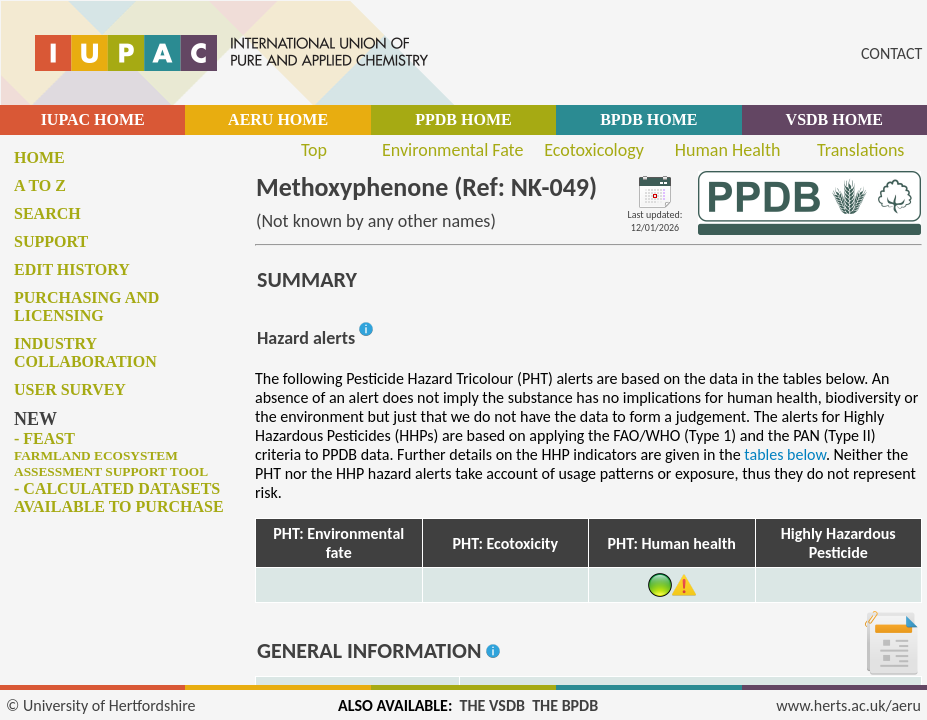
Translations (860, 150)
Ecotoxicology (594, 150)
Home (39, 157)
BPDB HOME (648, 119)
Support (51, 241)
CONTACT (891, 53)
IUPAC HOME (93, 119)
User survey (70, 389)
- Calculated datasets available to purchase (119, 497)
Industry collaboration (85, 352)
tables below (785, 454)
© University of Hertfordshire (101, 705)
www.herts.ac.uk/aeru (848, 705)
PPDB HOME (463, 119)
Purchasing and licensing (86, 306)
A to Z (40, 185)
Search (47, 213)
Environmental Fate (452, 150)
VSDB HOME (834, 119)
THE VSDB (492, 705)
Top (314, 150)
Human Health (728, 150)
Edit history (72, 269)
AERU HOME (278, 119)
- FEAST (111, 454)
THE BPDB (565, 705)
